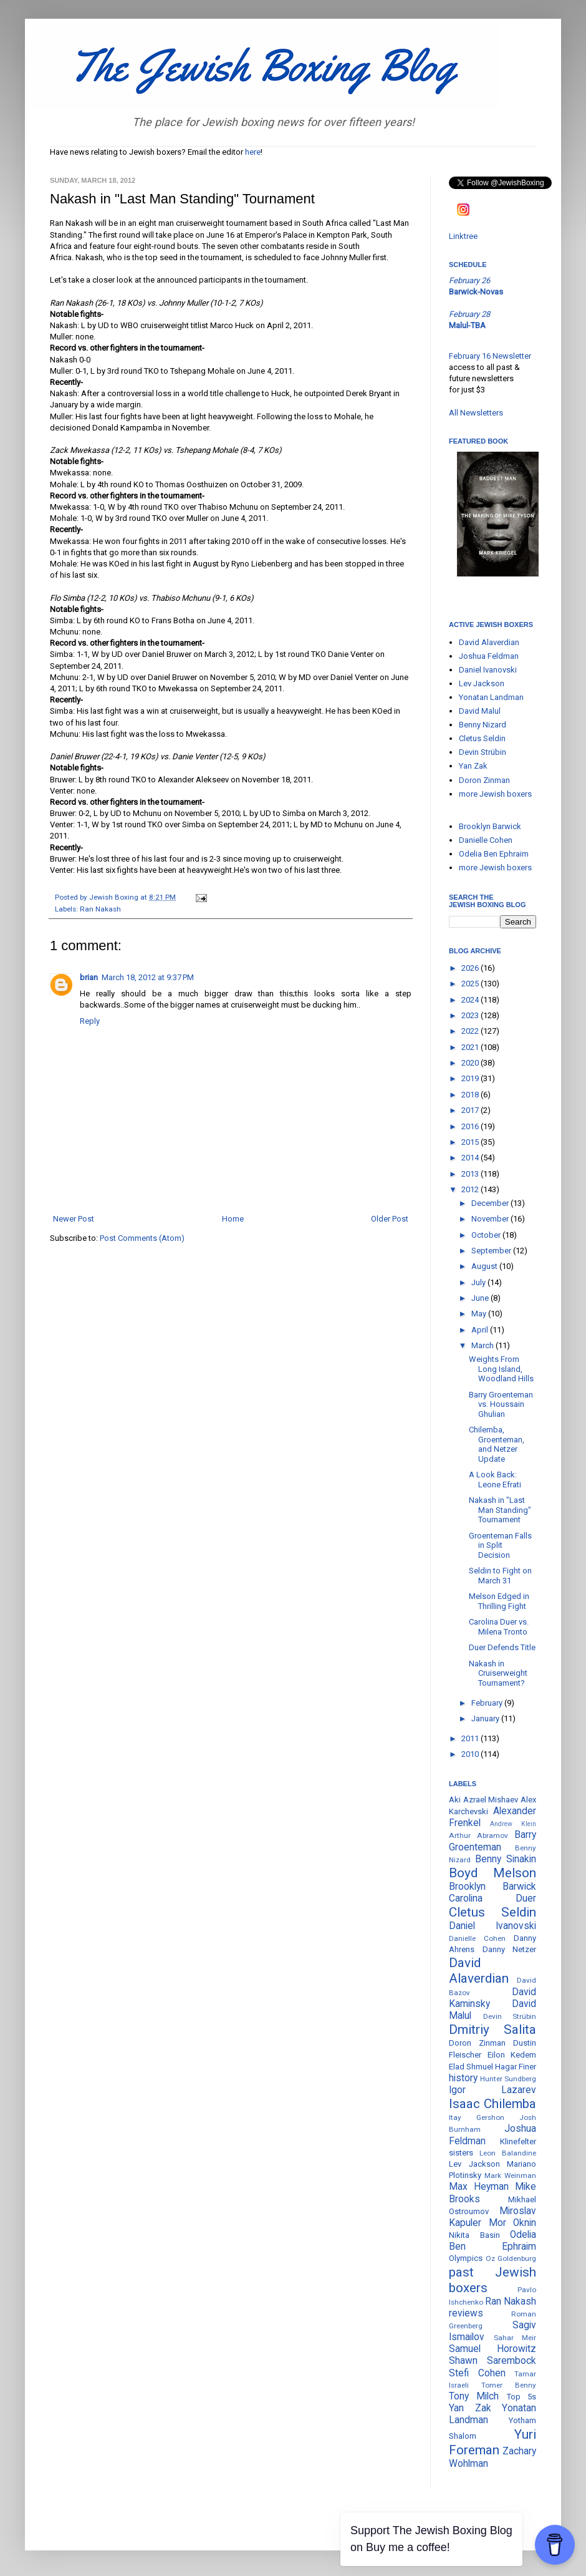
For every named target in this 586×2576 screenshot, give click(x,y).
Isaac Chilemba (492, 2103)
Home (233, 1218)
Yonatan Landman (491, 697)
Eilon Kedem (512, 2054)
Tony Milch (474, 2396)
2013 (471, 1174)
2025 (471, 983)
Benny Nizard (482, 724)
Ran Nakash (100, 909)
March (483, 1345)
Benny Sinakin (505, 1859)
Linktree (463, 236)
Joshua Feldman (489, 656)
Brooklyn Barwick (490, 826)
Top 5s (521, 2396)
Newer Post (73, 1218)
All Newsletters (476, 412)
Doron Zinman (484, 780)
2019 (471, 1078)
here (253, 152)
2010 (471, 1754)
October (486, 1235)
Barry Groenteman (492, 1840)
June (481, 1298)
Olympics (466, 2258)
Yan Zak (473, 765)
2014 (471, 1157)
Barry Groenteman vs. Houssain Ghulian (501, 1404)
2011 (471, 1738)
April (480, 1329)
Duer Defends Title (502, 1647)
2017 (471, 1110)
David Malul (480, 711)
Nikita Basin (474, 2235)
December (491, 1203)
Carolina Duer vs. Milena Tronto (499, 1626)
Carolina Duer (492, 1898)
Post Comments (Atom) (142, 1238)
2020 (471, 1062)
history (463, 2078)
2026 (471, 968)
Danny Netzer (510, 1949)
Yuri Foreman (492, 2442)
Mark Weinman (510, 2175)
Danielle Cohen (485, 840)
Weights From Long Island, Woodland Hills (501, 1368)
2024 (471, 999)
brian (89, 977)
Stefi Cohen (477, 2373)
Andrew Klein (513, 1824)
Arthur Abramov (478, 1835)
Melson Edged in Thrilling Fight (499, 1601)
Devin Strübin (482, 752)
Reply (90, 1021)
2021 (471, 1047)
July (479, 1282)
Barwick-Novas (476, 291)
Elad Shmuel (471, 2066)
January (486, 1718)
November (491, 1218)
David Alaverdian (489, 642)
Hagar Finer (515, 2066)
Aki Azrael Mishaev (483, 1799)
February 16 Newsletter (490, 356)
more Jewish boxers (495, 794)
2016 (471, 1126)
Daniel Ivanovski (488, 669)
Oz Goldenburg (511, 2258)
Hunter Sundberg (508, 2078)
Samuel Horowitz (492, 2349)
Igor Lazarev (492, 2090)
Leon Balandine (507, 2153)
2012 (471, 1189)
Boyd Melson (492, 1872)
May (479, 1313)
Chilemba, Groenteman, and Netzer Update (496, 1444)
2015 (471, 1142)
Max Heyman (479, 2186)
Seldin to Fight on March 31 (500, 1575)
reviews (466, 2313)
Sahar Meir (515, 2337)
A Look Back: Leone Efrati (495, 1479)
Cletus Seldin (482, 738)
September (492, 1250)
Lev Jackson (481, 683)
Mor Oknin (513, 2222)
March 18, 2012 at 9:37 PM (148, 977)
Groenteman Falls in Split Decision (500, 1545)
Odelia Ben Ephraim (494, 853)
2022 (471, 1031)
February (487, 1703)
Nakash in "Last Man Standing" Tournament (500, 1509)
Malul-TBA (467, 325)
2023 (471, 1015)
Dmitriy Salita (492, 2029)
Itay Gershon (476, 2117)
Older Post (389, 1218)
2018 (471, 1094)
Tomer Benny (508, 2385)
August (485, 1266)
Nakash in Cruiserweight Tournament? (498, 1673)
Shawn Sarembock (492, 2360)
